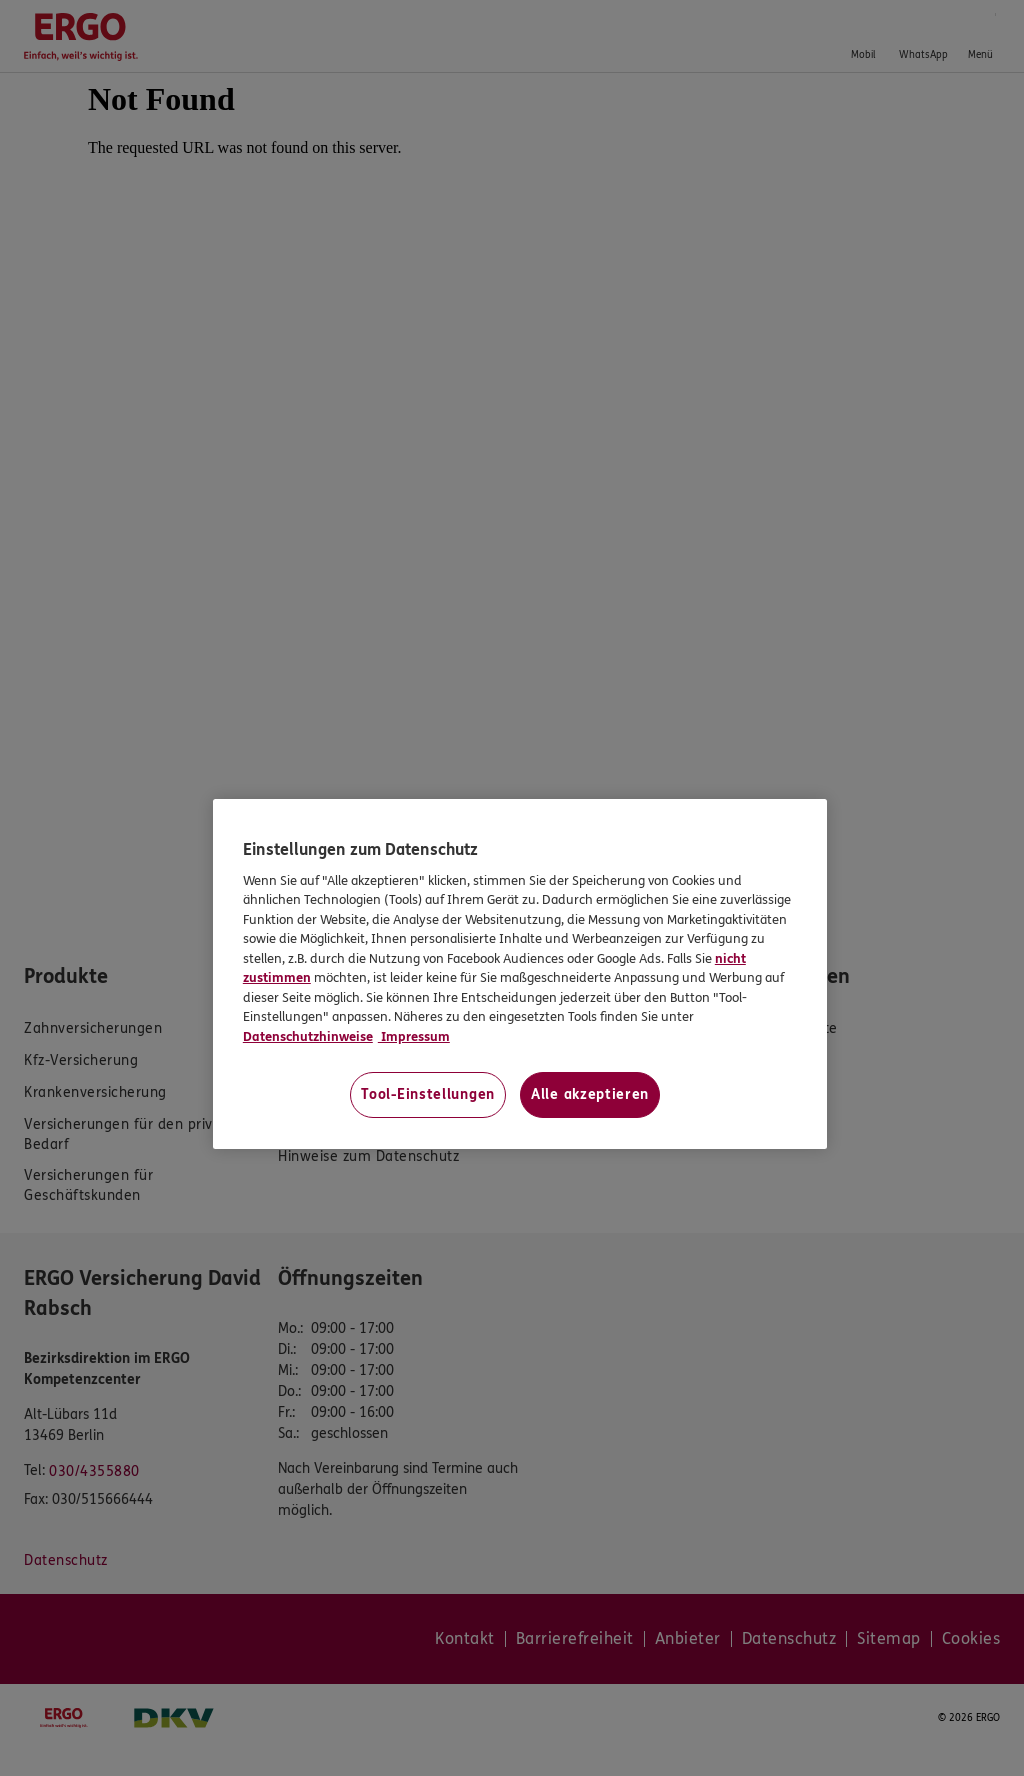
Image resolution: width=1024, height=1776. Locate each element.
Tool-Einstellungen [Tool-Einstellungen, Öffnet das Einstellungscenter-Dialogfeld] (428, 1094)
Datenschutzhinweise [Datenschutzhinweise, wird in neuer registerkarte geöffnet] (308, 1037)
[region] (520, 974)
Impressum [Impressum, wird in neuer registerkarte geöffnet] (414, 1037)
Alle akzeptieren (590, 1094)
